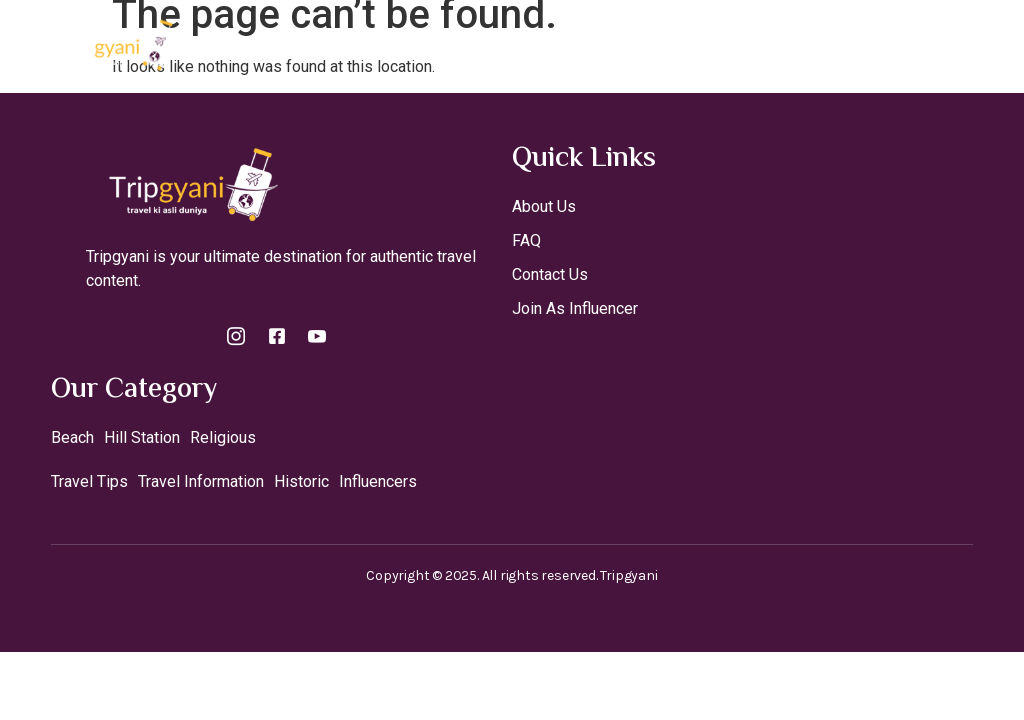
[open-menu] (992, 43)
